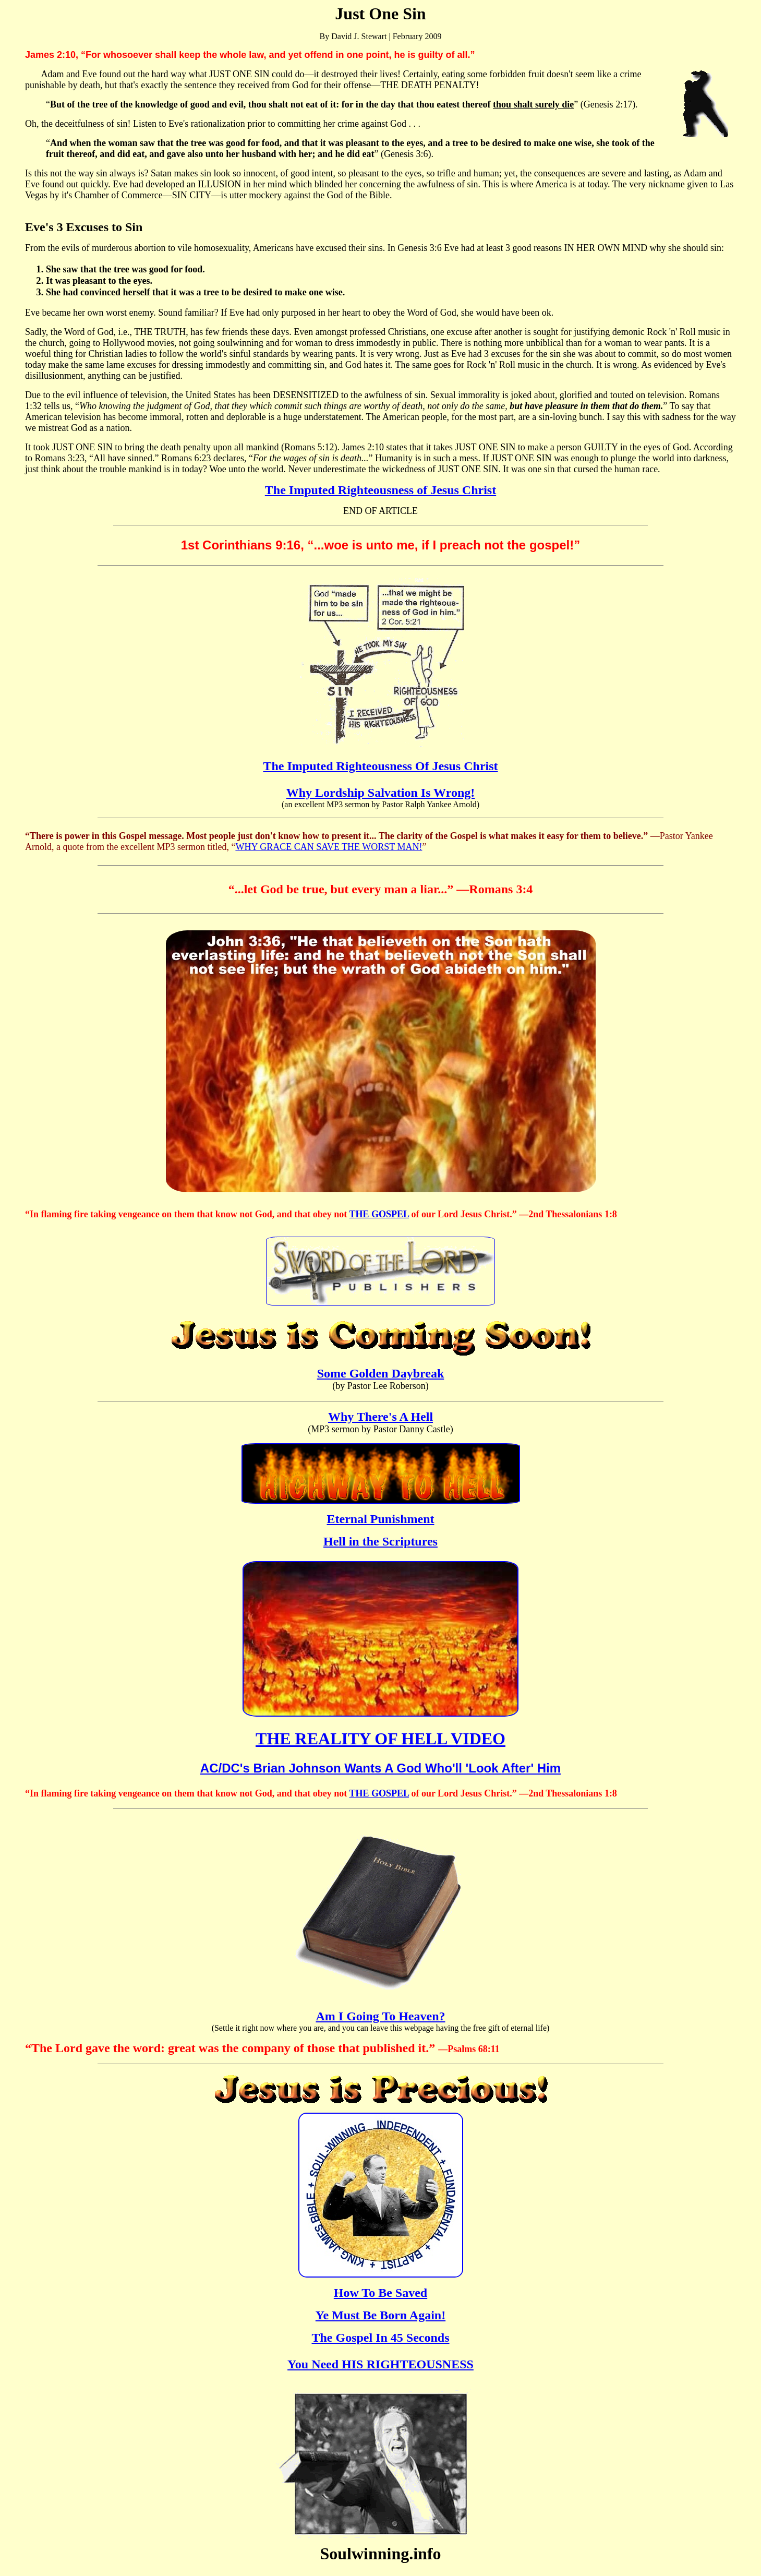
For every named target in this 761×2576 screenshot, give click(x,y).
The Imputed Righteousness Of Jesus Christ (380, 766)
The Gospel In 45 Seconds (380, 2337)
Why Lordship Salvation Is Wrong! (380, 792)
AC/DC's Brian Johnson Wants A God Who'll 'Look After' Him (380, 1768)
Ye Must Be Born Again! (380, 2315)
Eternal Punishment (380, 1519)
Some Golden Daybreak (380, 1373)
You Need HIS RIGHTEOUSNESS (380, 2364)
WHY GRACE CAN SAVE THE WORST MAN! (328, 847)
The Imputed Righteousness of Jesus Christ (380, 490)
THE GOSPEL (379, 1214)
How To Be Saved (380, 2292)
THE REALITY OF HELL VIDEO (380, 1738)
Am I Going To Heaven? (380, 2016)
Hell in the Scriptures (380, 1541)
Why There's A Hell (380, 1416)
